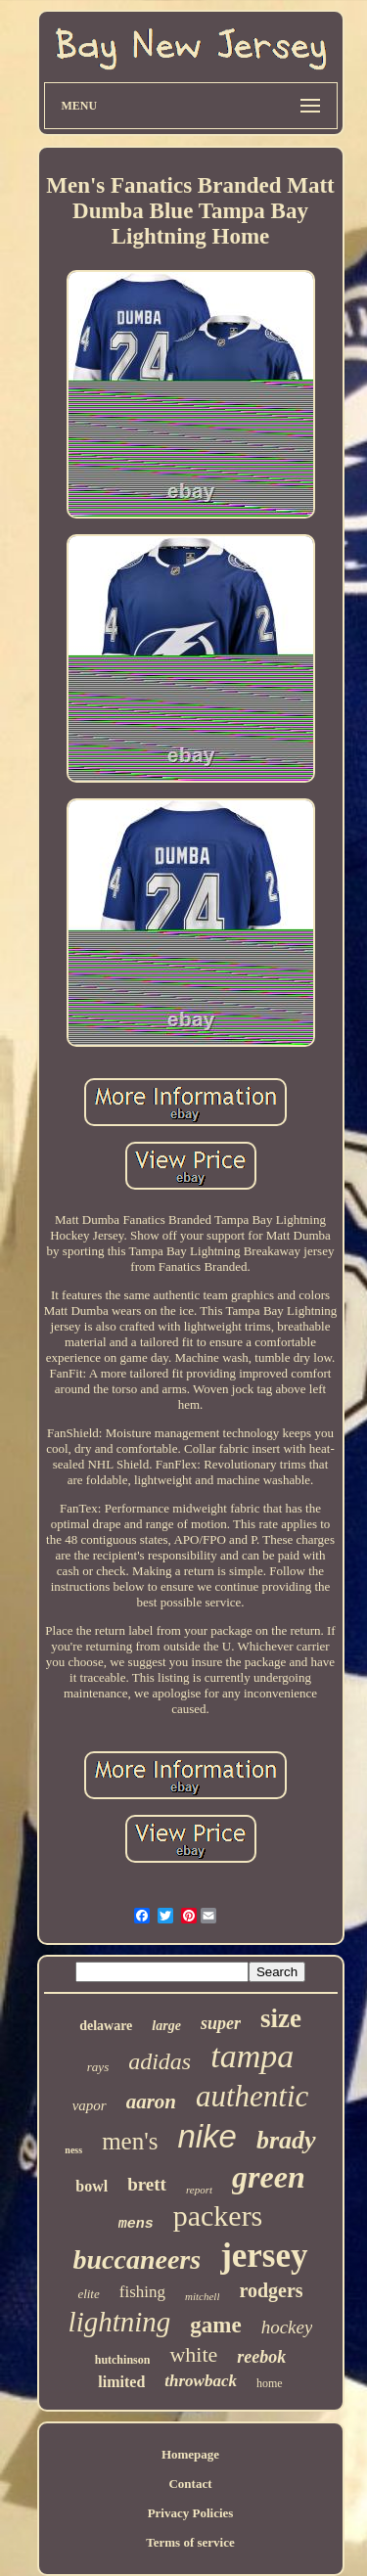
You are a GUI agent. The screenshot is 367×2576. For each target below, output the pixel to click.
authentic (252, 2096)
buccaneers (136, 2259)
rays (98, 2066)
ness (73, 2150)
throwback (200, 2381)
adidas (159, 2061)
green (268, 2176)
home (269, 2383)
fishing (142, 2291)
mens (136, 2224)
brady (286, 2140)
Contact (189, 2483)
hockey (287, 2327)
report (199, 2189)
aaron (151, 2101)
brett (146, 2184)
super (221, 2023)
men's (130, 2141)
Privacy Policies (191, 2513)
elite (88, 2293)
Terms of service (190, 2542)
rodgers (270, 2290)
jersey (263, 2256)
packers (218, 2215)
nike (207, 2136)
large (166, 2025)
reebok (261, 2357)
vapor (89, 2105)
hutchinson (123, 2360)
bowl (91, 2186)
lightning (120, 2321)
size (280, 2018)
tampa (252, 2056)
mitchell (202, 2296)
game (215, 2325)
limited (121, 2381)
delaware (105, 2025)
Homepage (190, 2454)
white (193, 2354)
